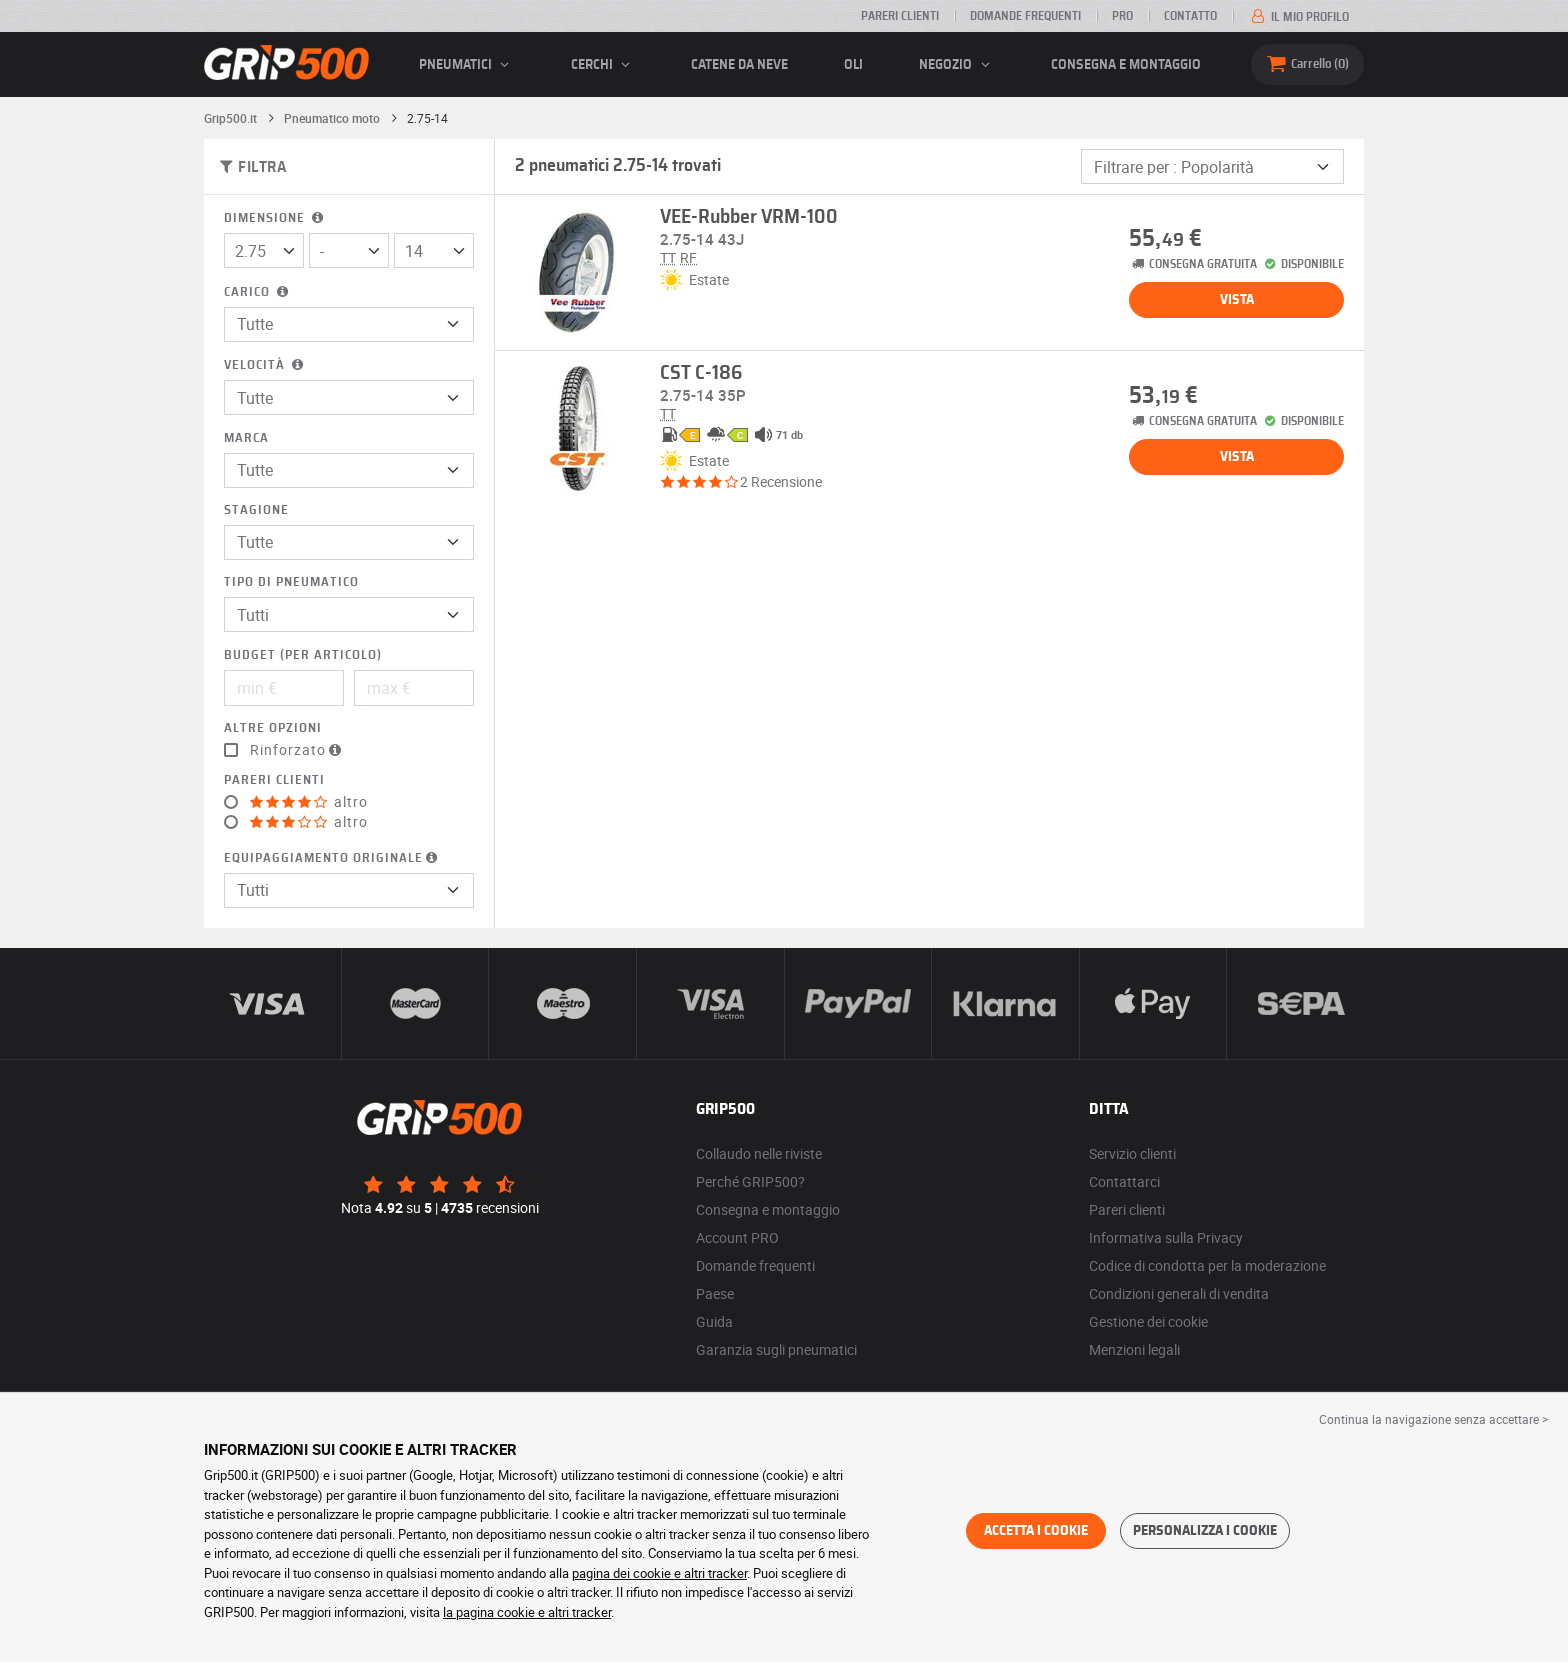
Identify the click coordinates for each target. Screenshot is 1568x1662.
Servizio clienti (1132, 1153)
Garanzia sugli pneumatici (776, 1349)
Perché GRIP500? (750, 1181)
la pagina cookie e (495, 1612)
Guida (714, 1321)
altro (309, 802)
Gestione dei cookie (1148, 1321)
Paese (715, 1293)
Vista (1237, 300)
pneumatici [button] (467, 65)
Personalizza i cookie (1205, 1531)
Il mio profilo (1298, 17)
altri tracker (579, 1612)
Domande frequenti (1025, 16)
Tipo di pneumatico (291, 582)
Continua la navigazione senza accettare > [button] (1433, 1419)
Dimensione (275, 218)
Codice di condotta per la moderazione (1207, 1265)
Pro (1122, 16)
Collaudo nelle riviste (759, 1153)
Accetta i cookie (1036, 1531)
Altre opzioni (273, 728)
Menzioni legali (1134, 1349)
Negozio (957, 65)
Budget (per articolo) (303, 655)
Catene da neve (739, 65)
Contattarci (1124, 1181)
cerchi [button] (603, 65)
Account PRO (737, 1237)
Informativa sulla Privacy (1166, 1237)
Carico (258, 292)
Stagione (256, 510)
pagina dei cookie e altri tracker (659, 1573)
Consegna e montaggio (1126, 65)
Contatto (1190, 16)
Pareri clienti (900, 16)
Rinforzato (298, 750)
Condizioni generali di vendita (1179, 1293)
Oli (853, 65)
